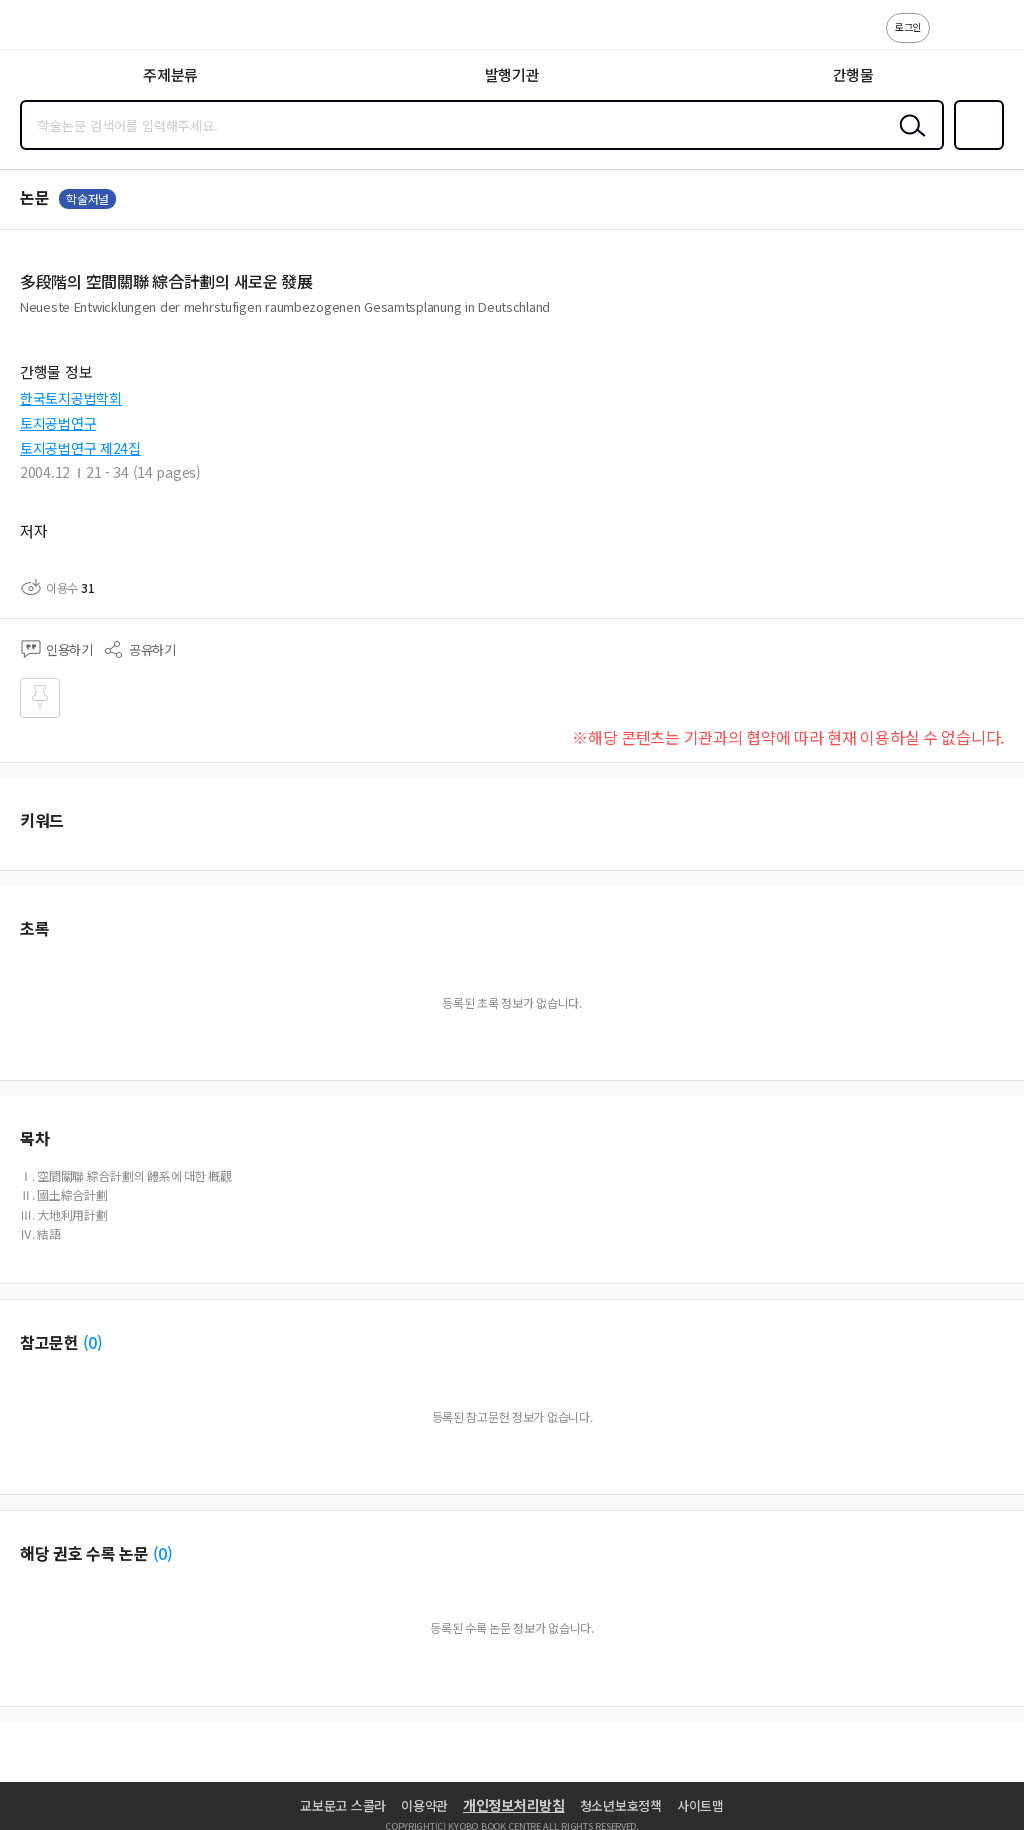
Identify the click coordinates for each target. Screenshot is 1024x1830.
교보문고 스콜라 (343, 1805)
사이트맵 (700, 1805)
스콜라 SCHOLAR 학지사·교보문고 (60, 31)
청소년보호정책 (621, 1805)
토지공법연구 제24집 (80, 448)
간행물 (853, 74)
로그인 (908, 26)
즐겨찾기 (975, 148)
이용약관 (424, 1805)
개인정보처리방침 (514, 1805)
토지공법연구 (58, 423)
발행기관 (512, 74)
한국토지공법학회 (71, 398)
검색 (908, 141)
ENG (993, 38)
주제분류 (170, 74)
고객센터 (951, 38)
